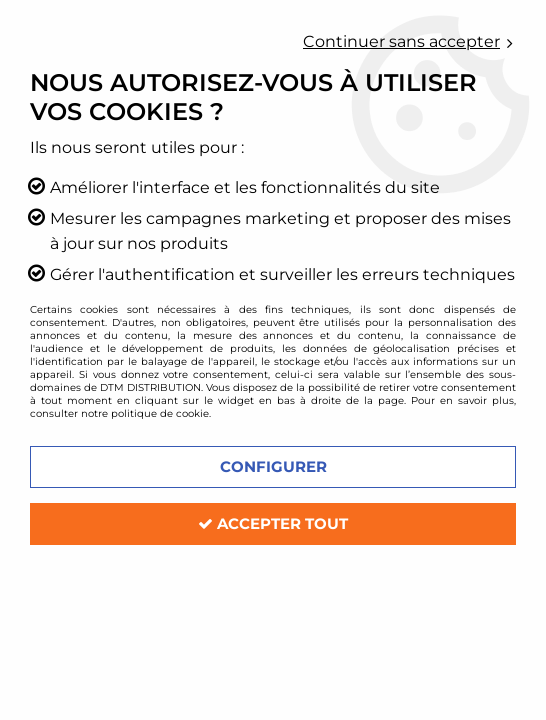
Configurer (273, 466)
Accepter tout (273, 523)
